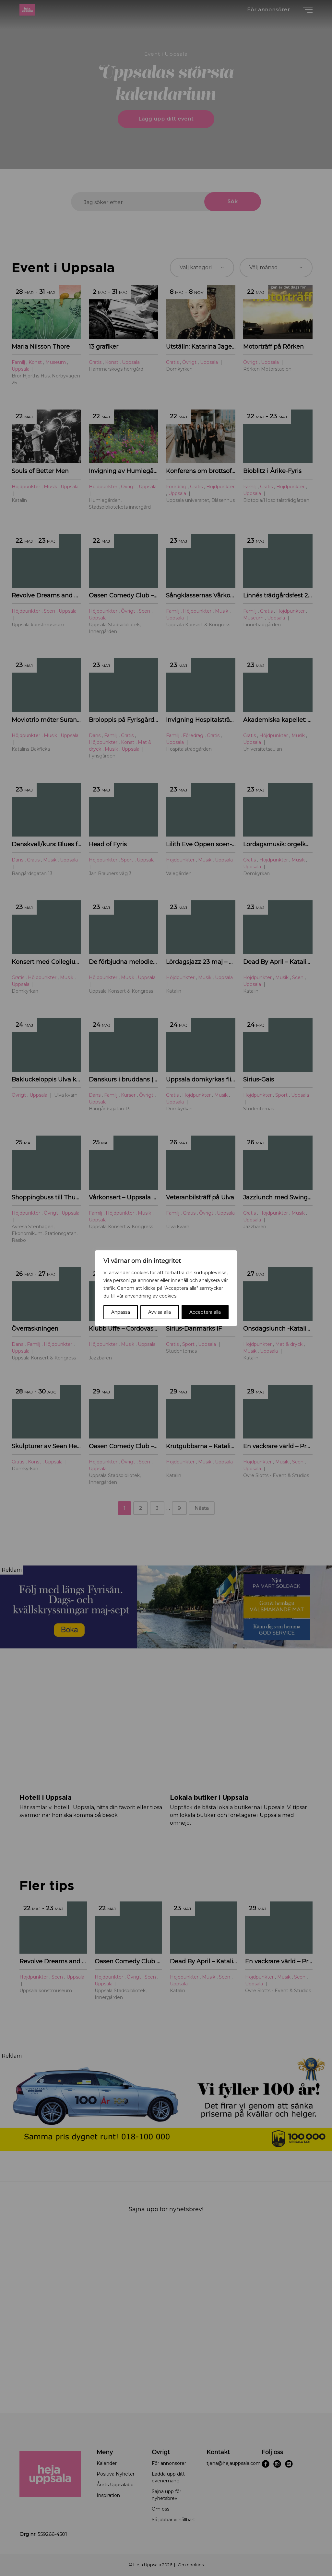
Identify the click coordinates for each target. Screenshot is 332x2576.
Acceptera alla (205, 1312)
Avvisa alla (159, 1312)
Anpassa (120, 1312)
